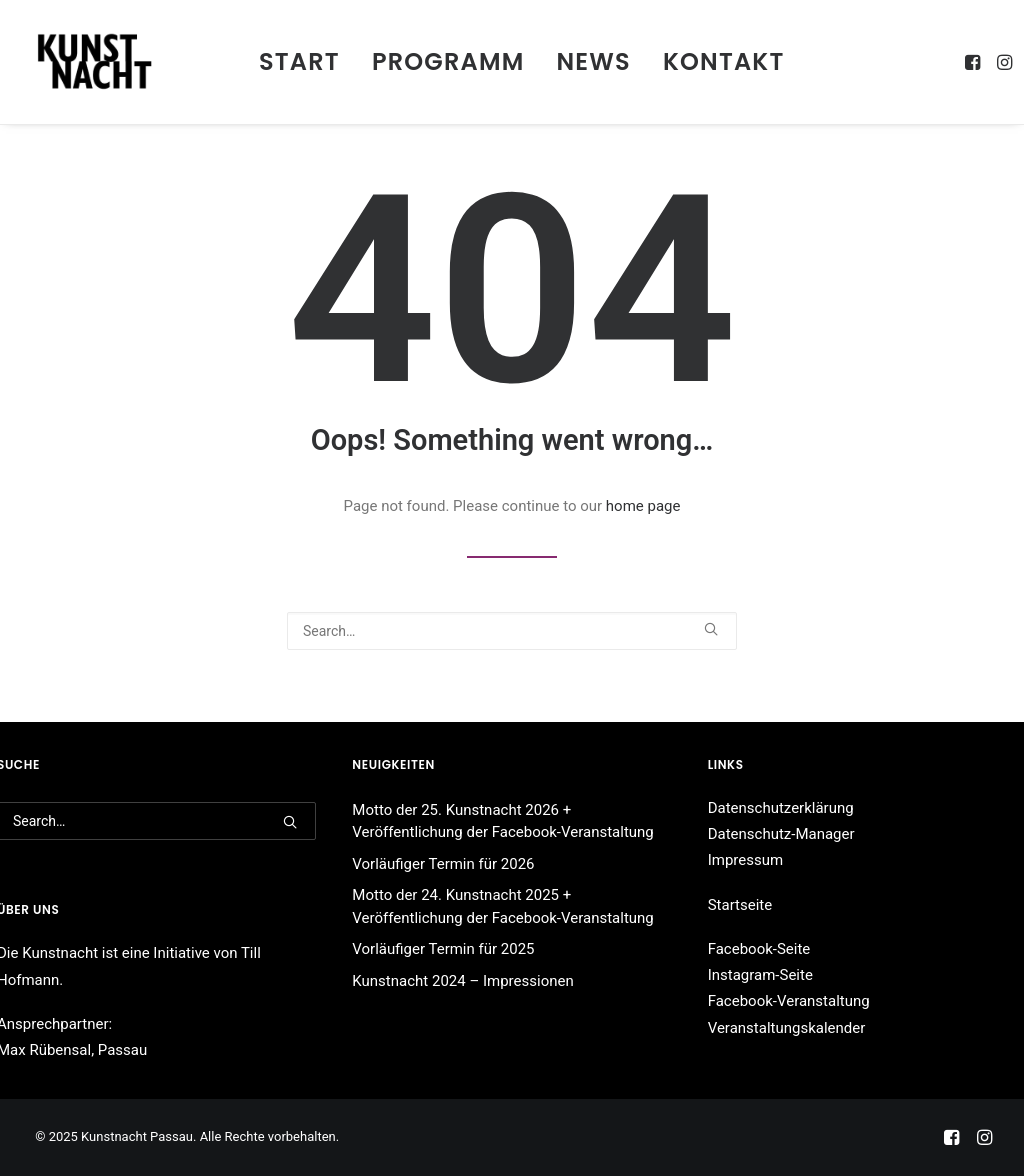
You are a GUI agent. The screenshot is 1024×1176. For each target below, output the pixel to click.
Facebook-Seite (759, 949)
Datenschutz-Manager (781, 834)
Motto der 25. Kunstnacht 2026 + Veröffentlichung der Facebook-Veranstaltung (502, 821)
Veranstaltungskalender (787, 1028)
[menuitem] (299, 62)
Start (299, 61)
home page (643, 506)
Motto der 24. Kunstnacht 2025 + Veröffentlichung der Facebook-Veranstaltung (502, 906)
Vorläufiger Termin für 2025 (443, 949)
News (594, 61)
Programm (448, 61)
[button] (974, 62)
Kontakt (724, 61)
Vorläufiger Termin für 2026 (443, 864)
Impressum (745, 860)
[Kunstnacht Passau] (94, 62)
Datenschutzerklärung (781, 808)
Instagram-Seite (760, 975)
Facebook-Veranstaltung (789, 1001)
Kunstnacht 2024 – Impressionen (462, 981)
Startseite (740, 905)
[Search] (512, 631)
